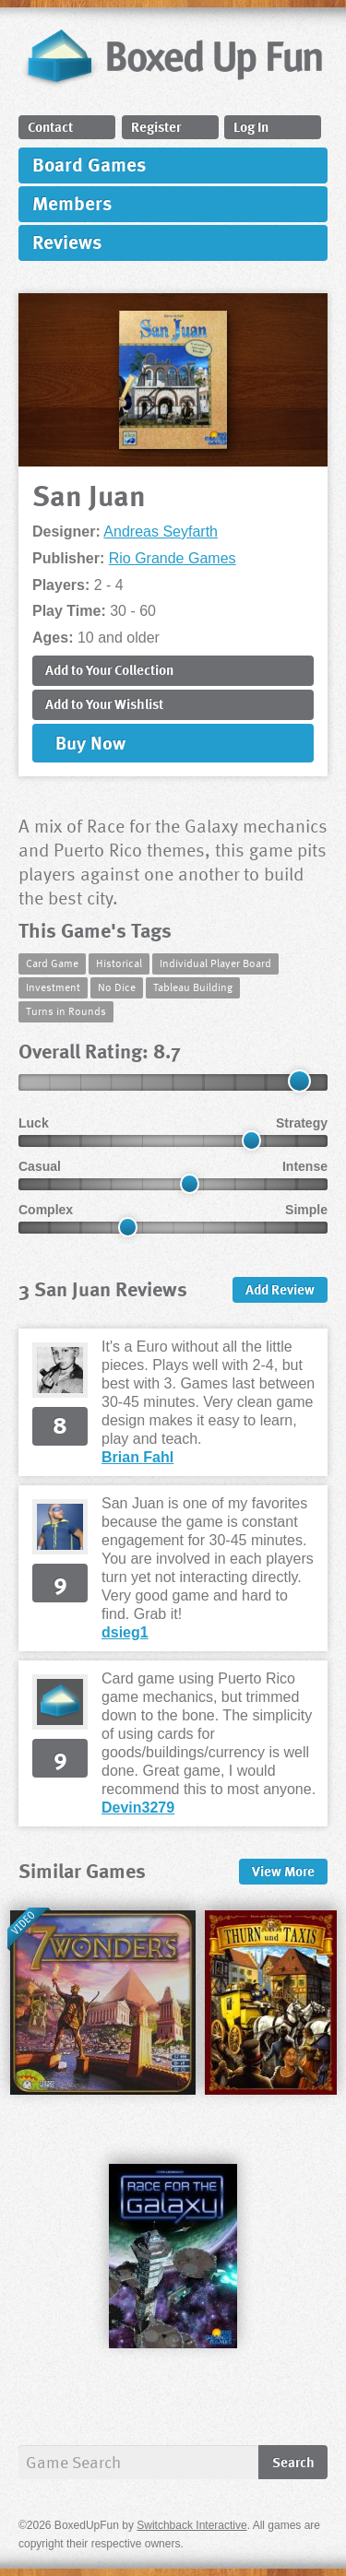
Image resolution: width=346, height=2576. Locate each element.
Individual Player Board (215, 962)
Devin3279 (137, 1807)
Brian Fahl (137, 1457)
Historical (119, 962)
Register (156, 126)
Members (72, 202)
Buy (90, 742)
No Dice (117, 986)
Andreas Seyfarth (160, 531)
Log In (250, 126)
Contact (50, 126)
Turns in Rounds (66, 1010)
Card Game (52, 962)
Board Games (89, 163)
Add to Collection (109, 669)
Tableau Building (193, 986)
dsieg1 (125, 1632)
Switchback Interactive (191, 2525)
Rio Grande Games (172, 558)
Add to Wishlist (104, 703)
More (283, 1871)
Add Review (280, 1289)
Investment (53, 986)
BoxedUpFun (173, 62)
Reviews (66, 241)
